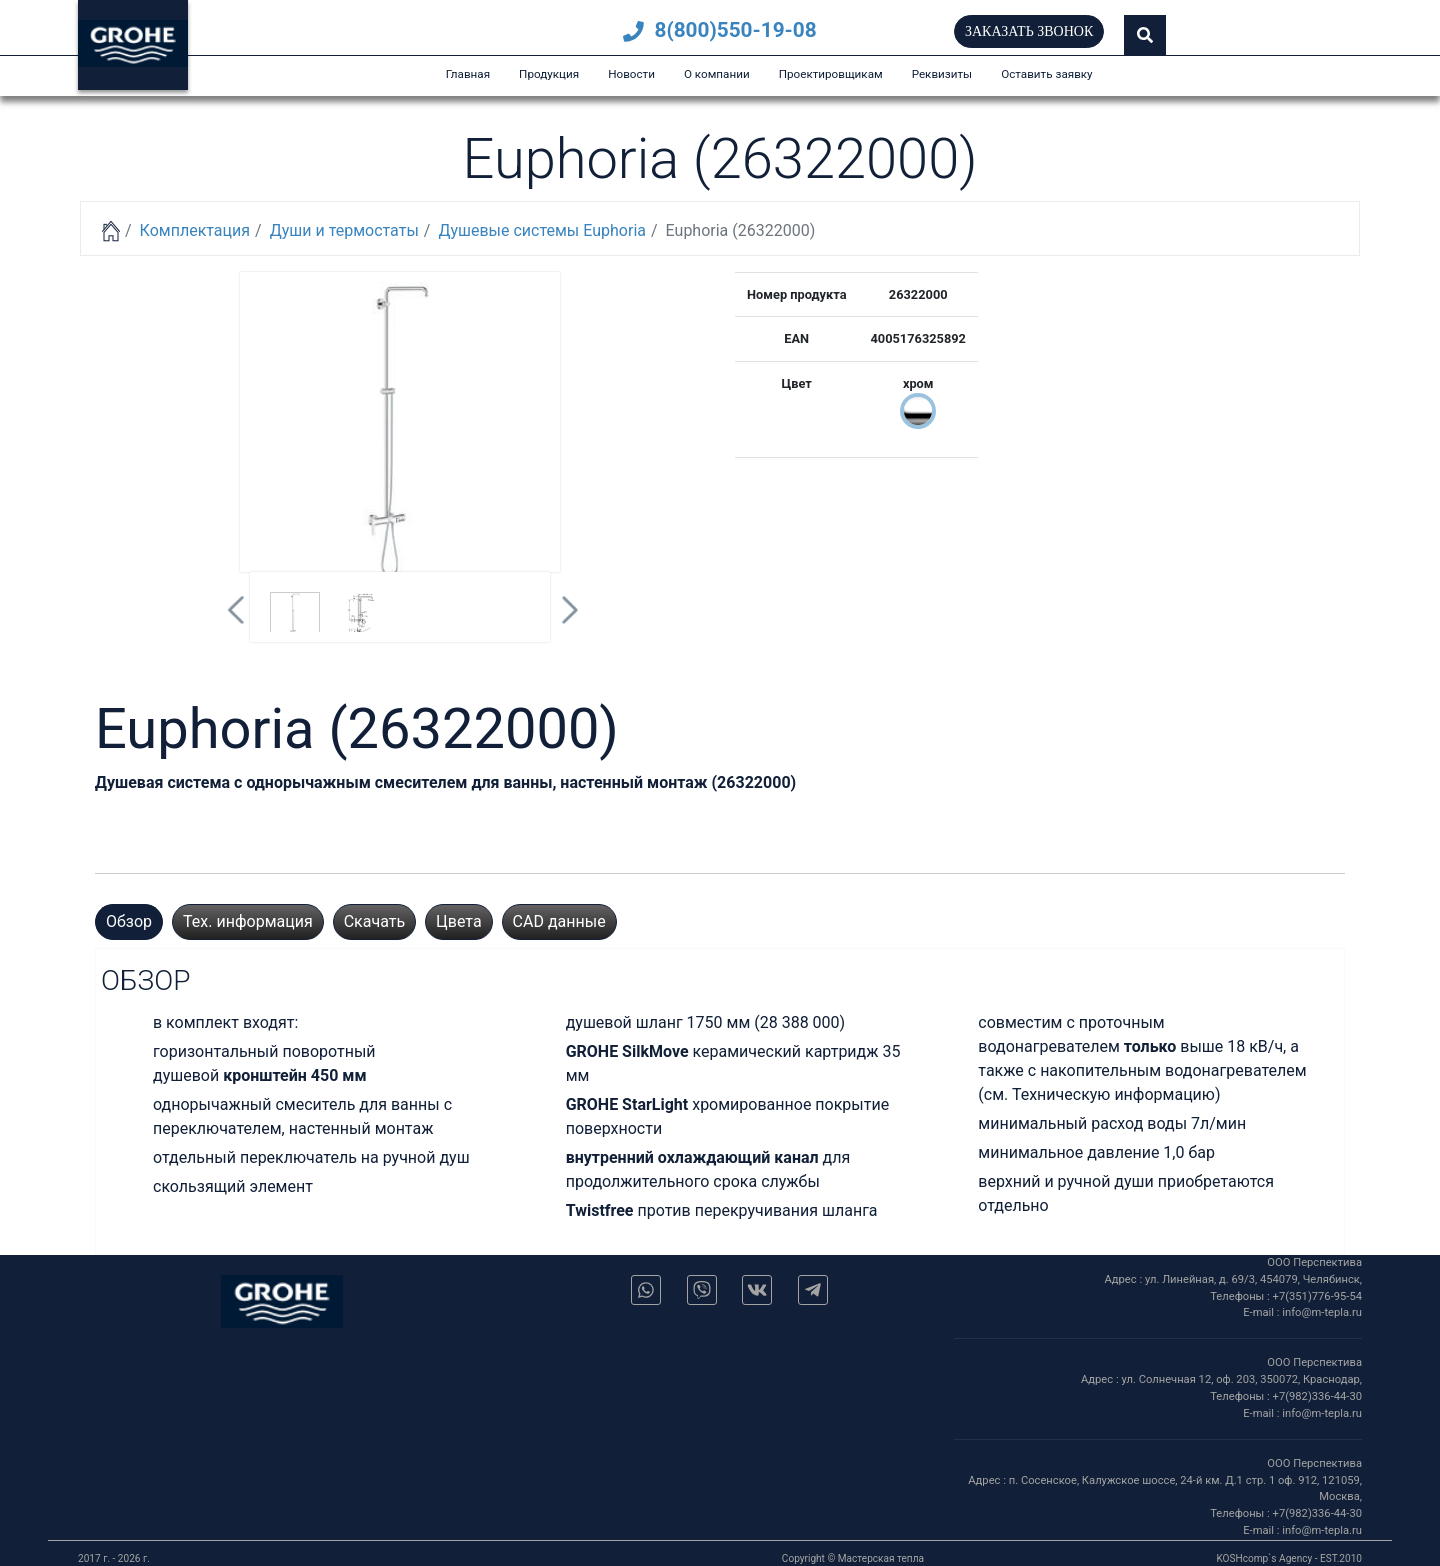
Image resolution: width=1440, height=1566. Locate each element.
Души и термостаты (344, 230)
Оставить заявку (1046, 74)
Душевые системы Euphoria (542, 230)
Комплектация (195, 230)
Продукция (549, 74)
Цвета (459, 921)
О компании (717, 74)
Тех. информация (248, 921)
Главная (468, 74)
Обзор (129, 921)
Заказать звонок (1029, 31)
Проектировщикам (831, 74)
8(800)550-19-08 (719, 30)
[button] (1145, 35)
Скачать (374, 921)
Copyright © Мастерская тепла (853, 1558)
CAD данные (559, 921)
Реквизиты (942, 74)
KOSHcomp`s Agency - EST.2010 (1289, 1558)
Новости (631, 74)
